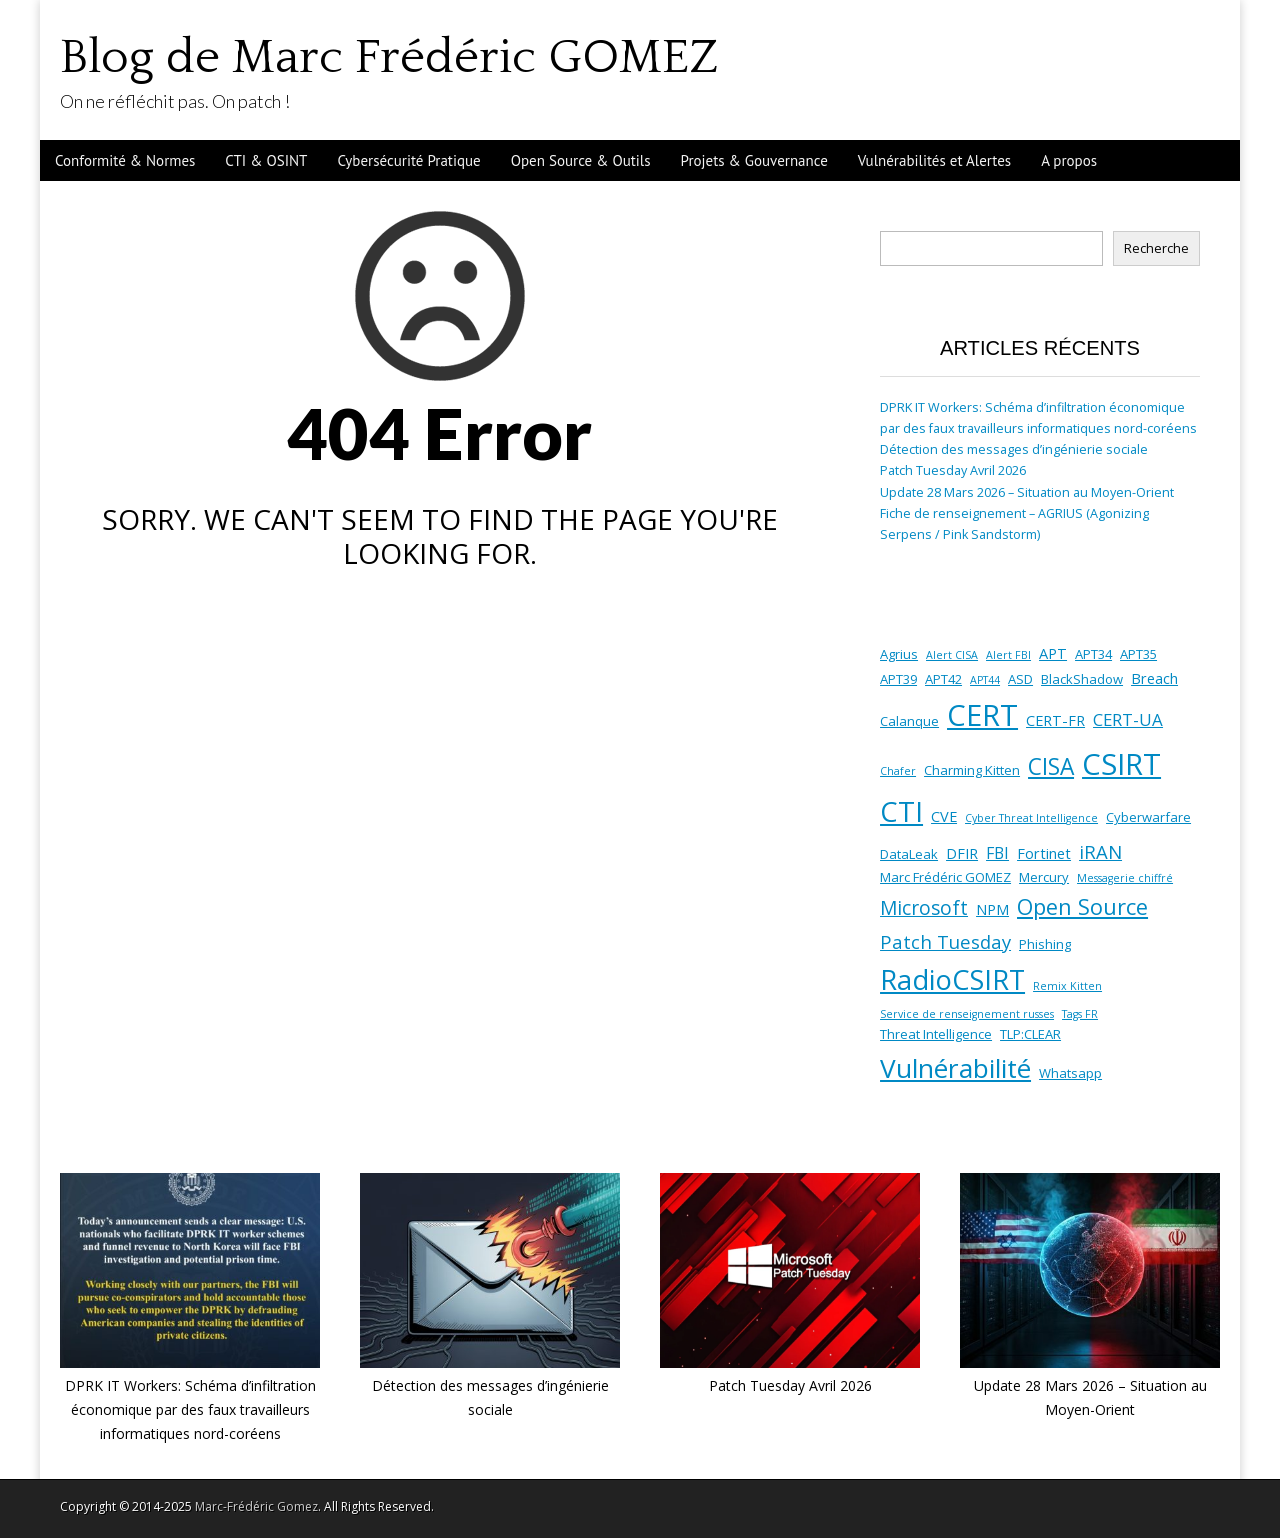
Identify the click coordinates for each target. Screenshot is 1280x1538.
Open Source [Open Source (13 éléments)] (1082, 906)
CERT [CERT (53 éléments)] (982, 715)
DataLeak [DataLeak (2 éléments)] (909, 854)
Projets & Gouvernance (754, 160)
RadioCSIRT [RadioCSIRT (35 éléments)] (952, 979)
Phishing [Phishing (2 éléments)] (1045, 944)
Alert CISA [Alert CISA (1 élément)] (952, 655)
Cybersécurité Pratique (408, 160)
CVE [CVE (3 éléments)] (944, 816)
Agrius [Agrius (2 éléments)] (899, 654)
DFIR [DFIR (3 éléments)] (962, 853)
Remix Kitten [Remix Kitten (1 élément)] (1067, 986)
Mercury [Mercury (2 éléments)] (1044, 877)
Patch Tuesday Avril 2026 (953, 470)
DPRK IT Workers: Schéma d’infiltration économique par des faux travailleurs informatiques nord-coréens (190, 1409)
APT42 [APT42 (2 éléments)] (943, 679)
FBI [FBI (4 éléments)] (997, 853)
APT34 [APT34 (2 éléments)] (1093, 654)
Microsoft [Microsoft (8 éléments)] (924, 908)
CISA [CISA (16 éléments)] (1051, 766)
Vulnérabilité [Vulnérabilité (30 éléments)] (955, 1068)
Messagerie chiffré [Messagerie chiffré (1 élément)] (1125, 878)
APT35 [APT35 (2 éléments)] (1138, 654)
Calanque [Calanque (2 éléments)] (909, 721)
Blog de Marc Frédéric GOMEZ (389, 57)
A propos (1069, 160)
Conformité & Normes (125, 160)
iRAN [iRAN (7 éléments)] (1100, 851)
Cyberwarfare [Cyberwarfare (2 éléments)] (1148, 817)
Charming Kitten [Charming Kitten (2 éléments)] (972, 770)
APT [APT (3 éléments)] (1053, 653)
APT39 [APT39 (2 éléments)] (898, 679)
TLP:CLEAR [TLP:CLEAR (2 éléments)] (1030, 1034)
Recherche (1156, 248)
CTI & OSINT (266, 160)
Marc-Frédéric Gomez (256, 1506)
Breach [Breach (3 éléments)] (1154, 678)
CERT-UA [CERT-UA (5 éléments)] (1128, 719)
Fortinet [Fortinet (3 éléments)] (1044, 853)
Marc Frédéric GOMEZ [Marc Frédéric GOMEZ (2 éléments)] (945, 877)
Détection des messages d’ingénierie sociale (1014, 449)
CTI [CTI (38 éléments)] (901, 811)
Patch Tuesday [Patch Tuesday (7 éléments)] (945, 941)
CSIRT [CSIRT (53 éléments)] (1121, 764)
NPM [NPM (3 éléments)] (992, 909)
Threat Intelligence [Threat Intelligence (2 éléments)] (936, 1034)
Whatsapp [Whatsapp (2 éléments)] (1070, 1073)
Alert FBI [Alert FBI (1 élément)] (1008, 655)
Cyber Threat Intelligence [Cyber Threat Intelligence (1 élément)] (1031, 818)
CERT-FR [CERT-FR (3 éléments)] (1055, 720)
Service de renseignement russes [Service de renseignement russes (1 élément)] (967, 1014)
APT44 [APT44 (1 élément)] (985, 680)
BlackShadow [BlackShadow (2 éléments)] (1082, 679)
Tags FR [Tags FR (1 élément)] (1080, 1014)
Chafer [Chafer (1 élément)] (898, 771)
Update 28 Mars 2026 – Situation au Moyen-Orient (1027, 492)
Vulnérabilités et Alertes (934, 160)
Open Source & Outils (581, 160)
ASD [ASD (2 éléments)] (1020, 679)
